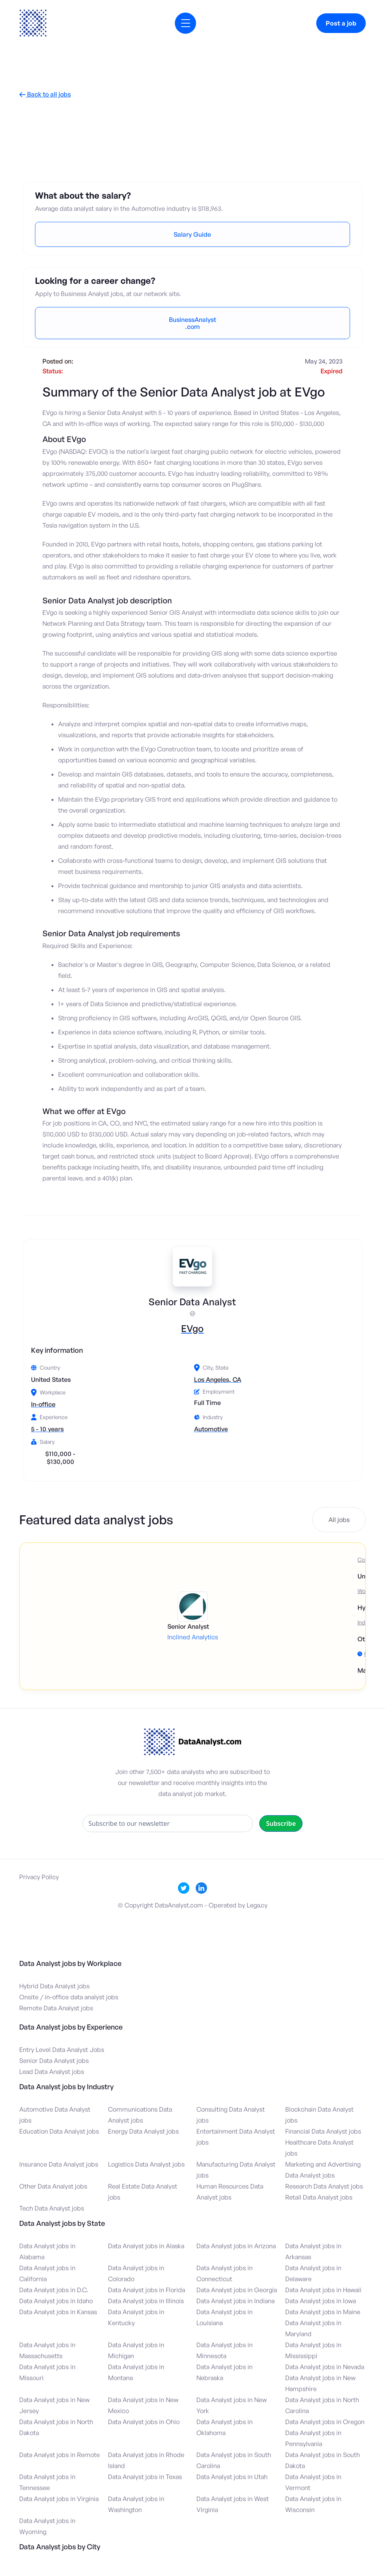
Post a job (341, 23)
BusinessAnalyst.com (192, 323)
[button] (185, 23)
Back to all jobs (45, 94)
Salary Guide (192, 234)
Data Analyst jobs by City (59, 2546)
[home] (33, 23)
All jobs (339, 1520)
